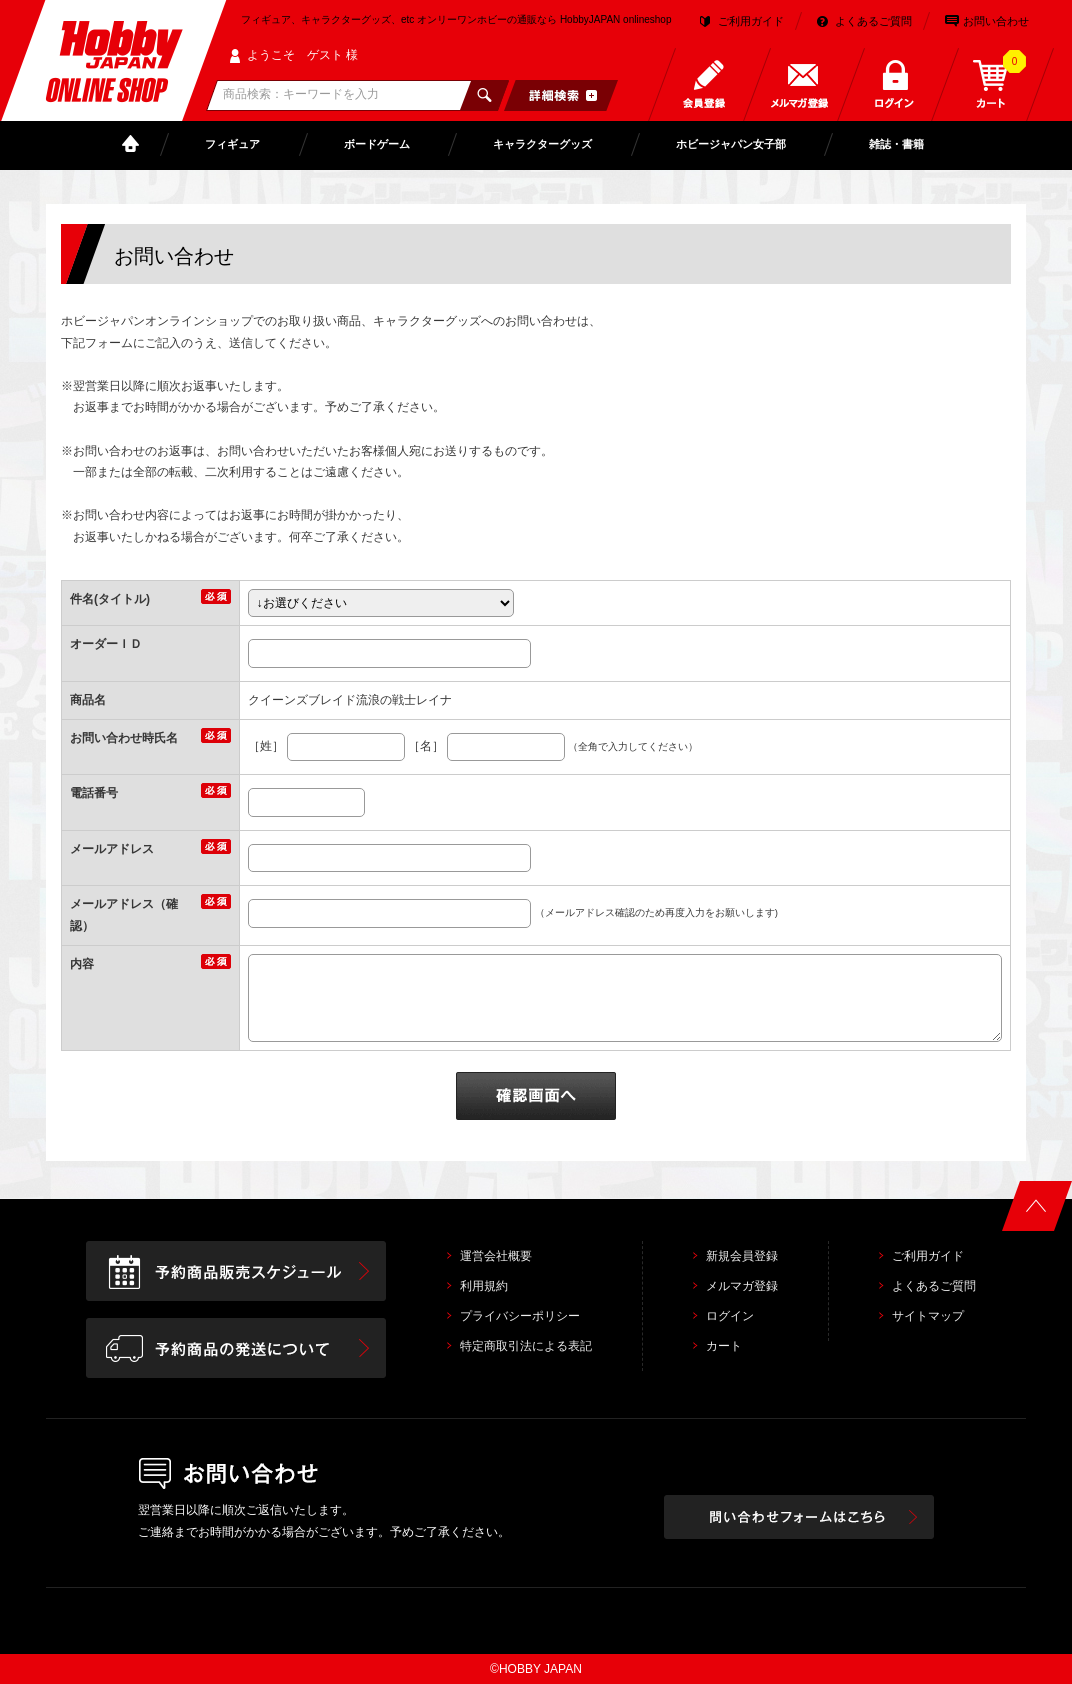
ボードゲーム (377, 144)
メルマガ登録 (742, 1286)
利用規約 (484, 1286)
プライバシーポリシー (520, 1316)
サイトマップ (928, 1316)
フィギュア (232, 144)
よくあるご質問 (873, 21)
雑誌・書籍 (896, 144)
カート (724, 1346)
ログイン (730, 1316)
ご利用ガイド (751, 21)
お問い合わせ (996, 21)
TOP (135, 144)
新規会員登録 (742, 1256)
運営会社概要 (496, 1256)
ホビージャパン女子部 (731, 144)
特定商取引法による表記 (526, 1346)
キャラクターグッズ (542, 144)
